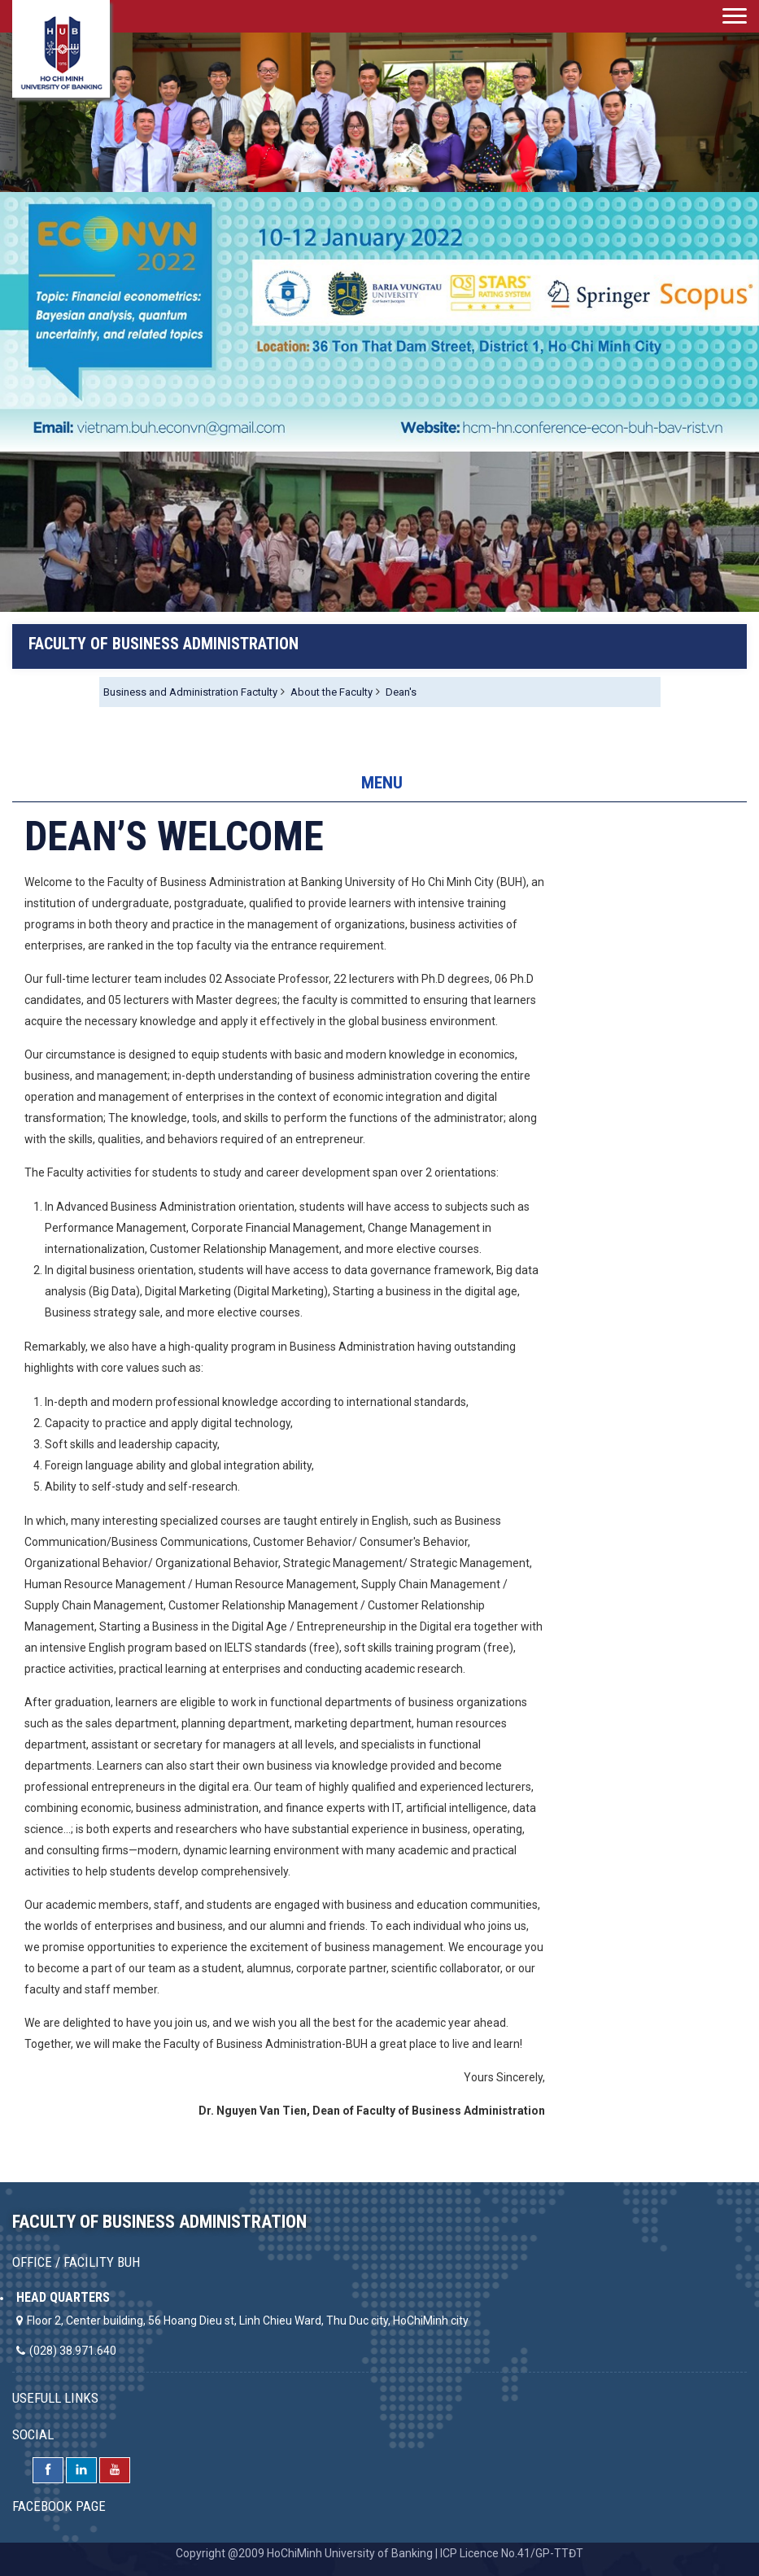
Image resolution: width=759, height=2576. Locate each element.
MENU (382, 782)
